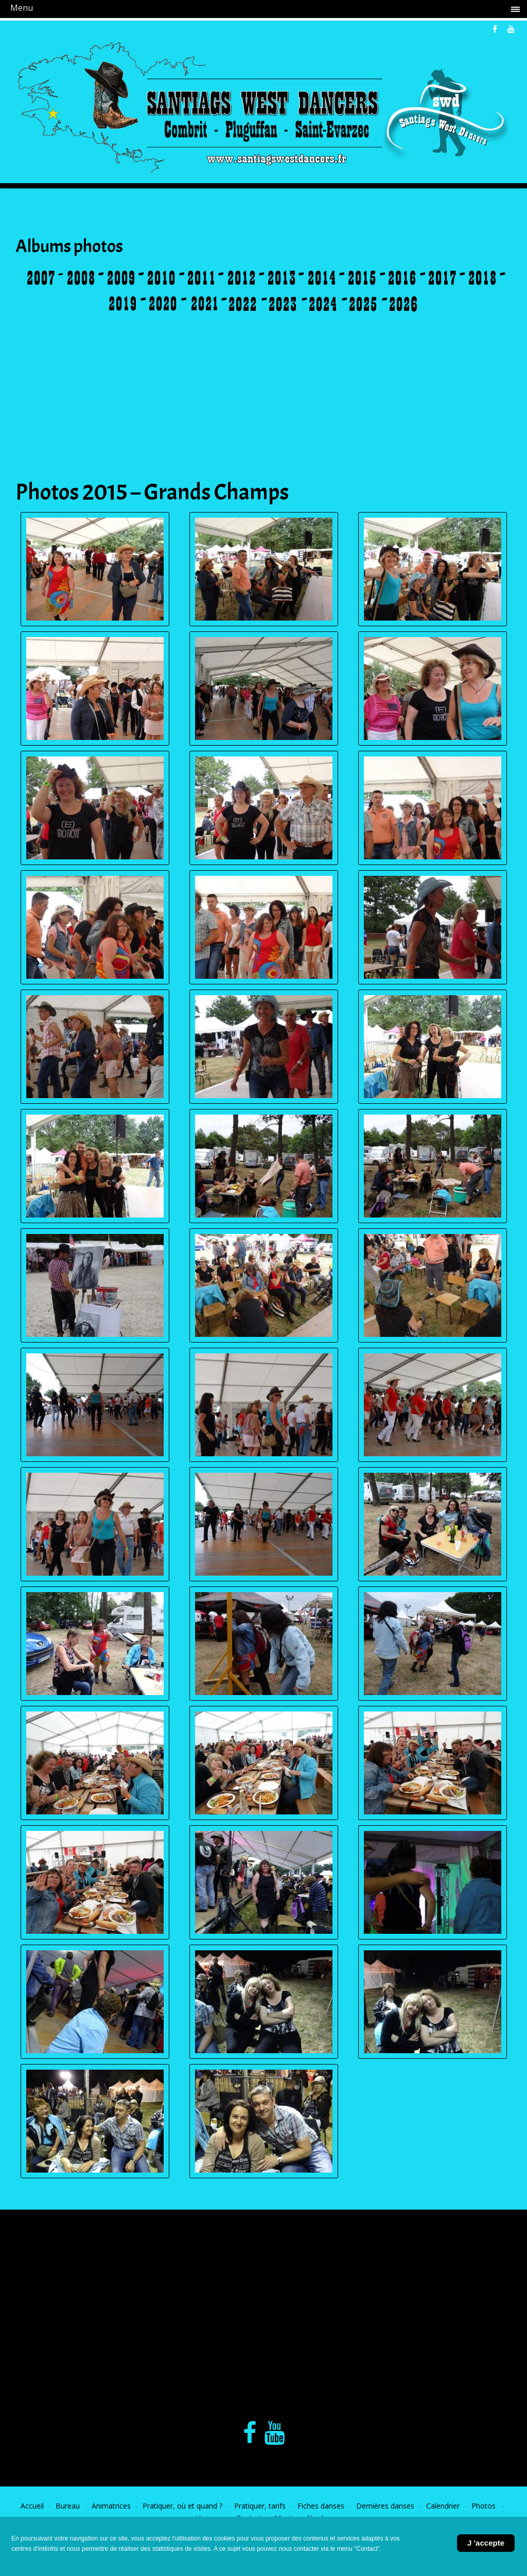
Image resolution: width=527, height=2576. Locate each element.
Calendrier (443, 2506)
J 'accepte (485, 2542)
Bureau (68, 2506)
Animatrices (111, 2506)
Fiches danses (320, 2506)
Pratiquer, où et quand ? (182, 2506)
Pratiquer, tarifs (260, 2506)
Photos (484, 2506)
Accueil (32, 2506)
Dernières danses (385, 2506)
